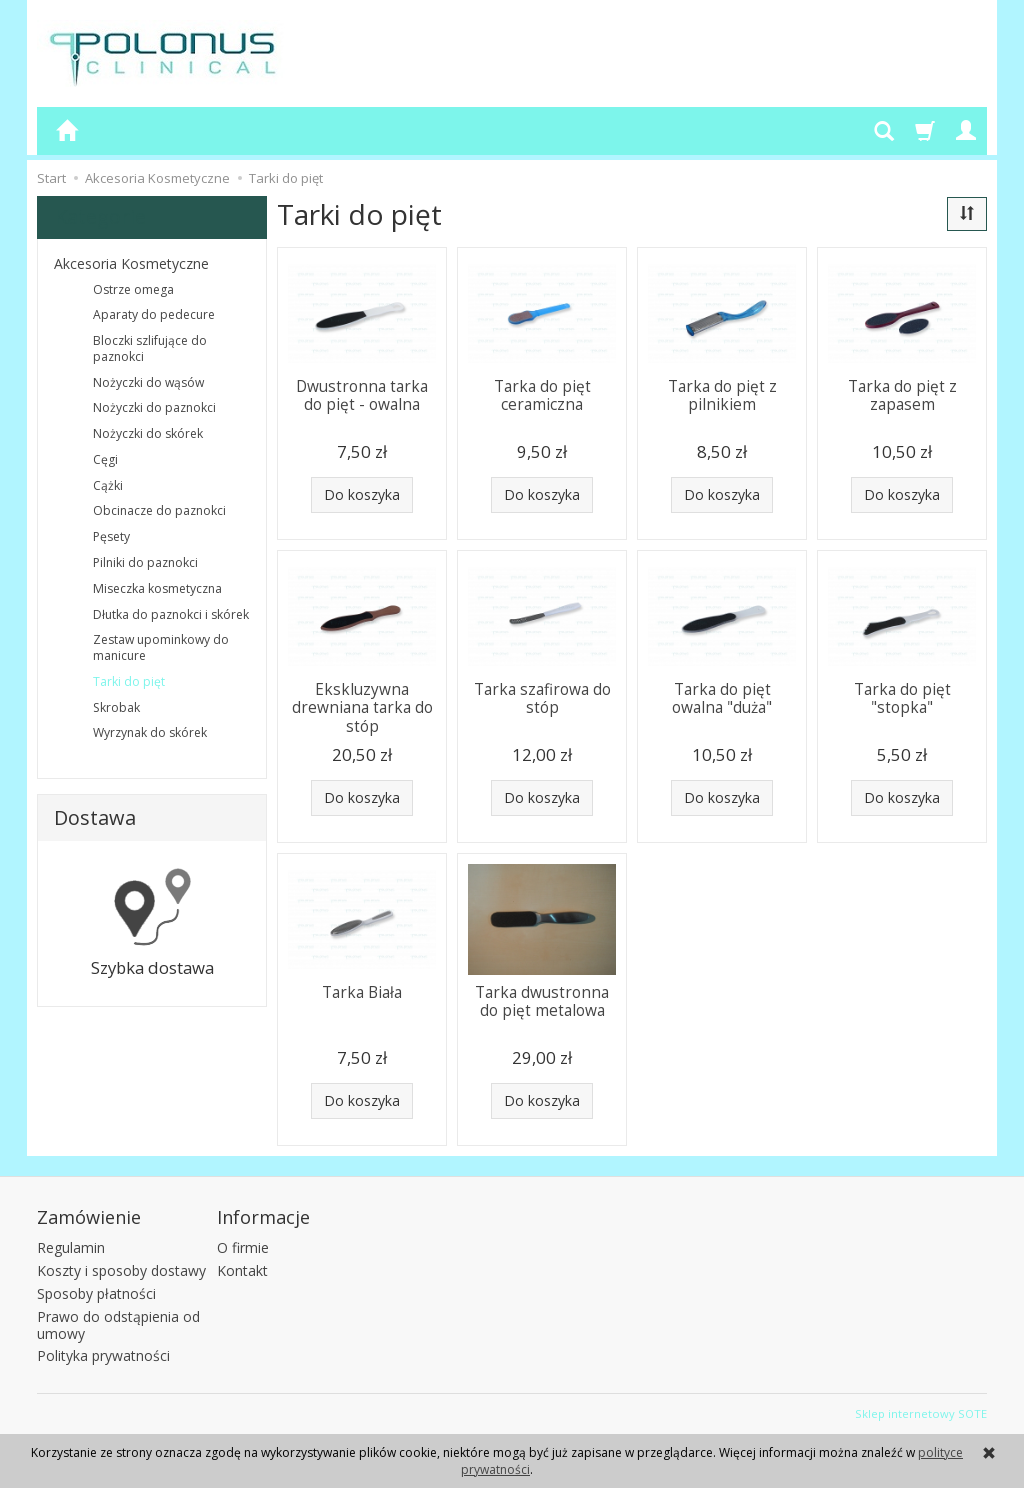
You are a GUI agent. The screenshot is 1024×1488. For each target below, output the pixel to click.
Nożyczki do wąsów (148, 382)
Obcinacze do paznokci (159, 510)
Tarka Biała (362, 992)
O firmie (243, 1247)
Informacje (263, 1217)
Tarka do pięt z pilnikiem (722, 395)
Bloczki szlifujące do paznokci (150, 348)
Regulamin (71, 1247)
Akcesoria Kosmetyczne (131, 263)
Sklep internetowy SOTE (921, 1413)
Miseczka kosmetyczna (157, 588)
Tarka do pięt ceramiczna (542, 395)
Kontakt (242, 1270)
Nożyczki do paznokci (154, 407)
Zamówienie (89, 1217)
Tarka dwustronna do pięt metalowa (542, 1001)
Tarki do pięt (129, 681)
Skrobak (116, 707)
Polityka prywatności (103, 1355)
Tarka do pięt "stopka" (902, 698)
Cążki (108, 485)
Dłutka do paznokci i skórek (171, 614)
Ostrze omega (133, 289)
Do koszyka (362, 494)
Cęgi (105, 459)
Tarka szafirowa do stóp (542, 698)
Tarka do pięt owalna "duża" (722, 698)
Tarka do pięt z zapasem (902, 395)
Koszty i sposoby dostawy (121, 1270)
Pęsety (111, 536)
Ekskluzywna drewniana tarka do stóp (362, 708)
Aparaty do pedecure (154, 314)
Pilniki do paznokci (145, 562)
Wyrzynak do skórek (150, 732)
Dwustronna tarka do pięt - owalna (362, 395)
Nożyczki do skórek (148, 433)
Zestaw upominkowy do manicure (161, 647)
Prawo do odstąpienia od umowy (118, 1324)
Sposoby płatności (96, 1293)
